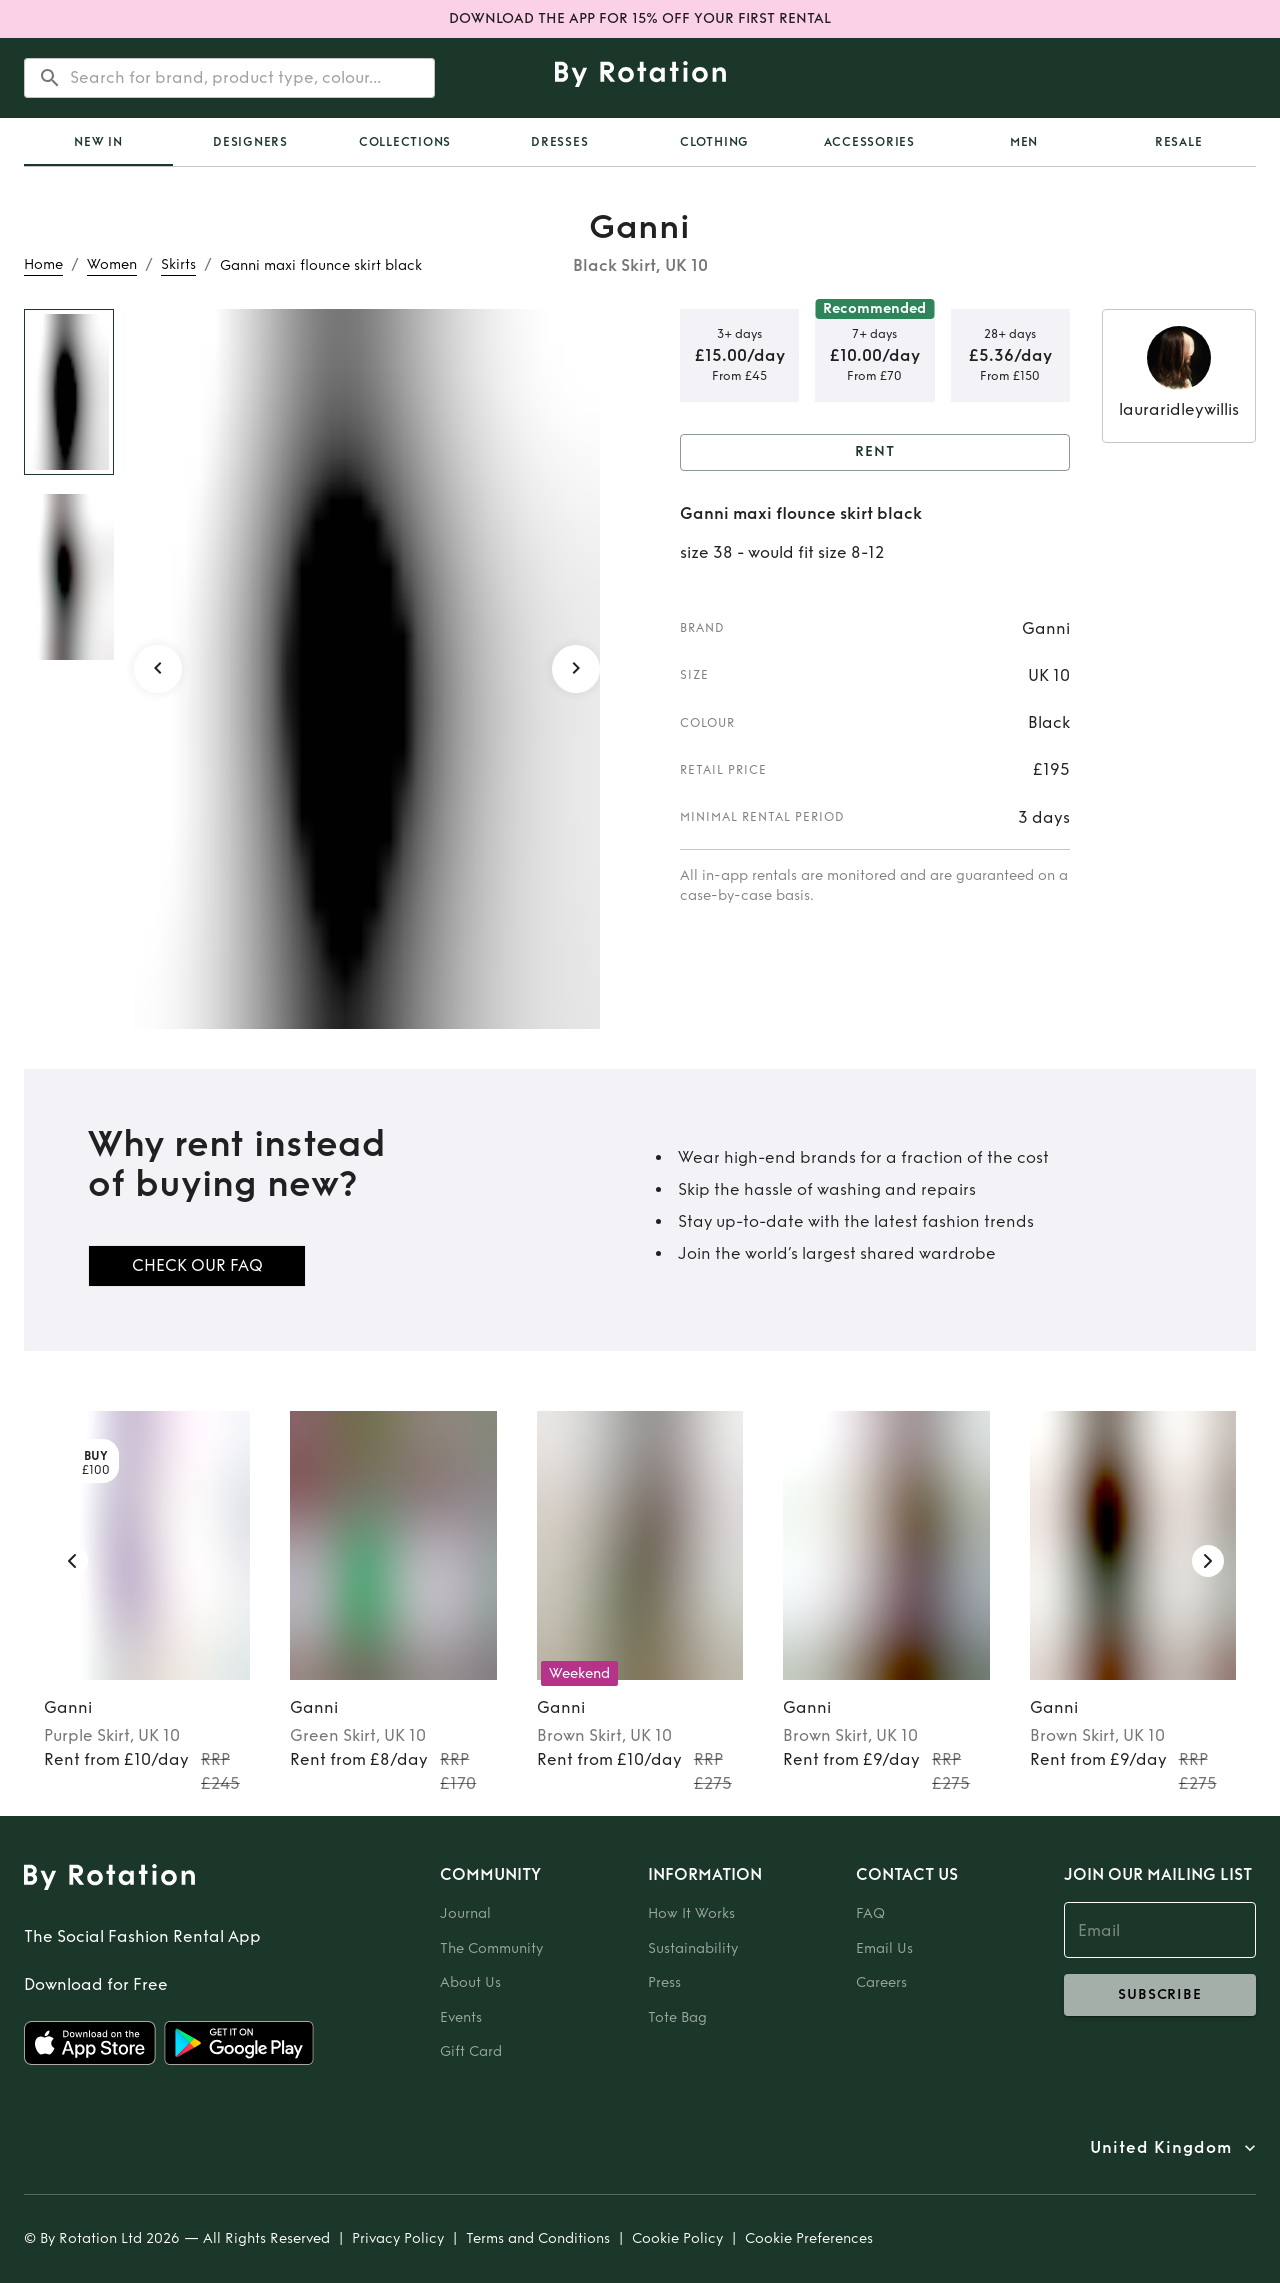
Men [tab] (1024, 142)
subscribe (1160, 1995)
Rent (875, 452)
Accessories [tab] (869, 142)
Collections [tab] (405, 142)
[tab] (98, 142)
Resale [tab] (1179, 142)
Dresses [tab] (559, 142)
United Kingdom (1161, 2148)
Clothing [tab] (714, 142)
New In (98, 142)
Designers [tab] (250, 142)
